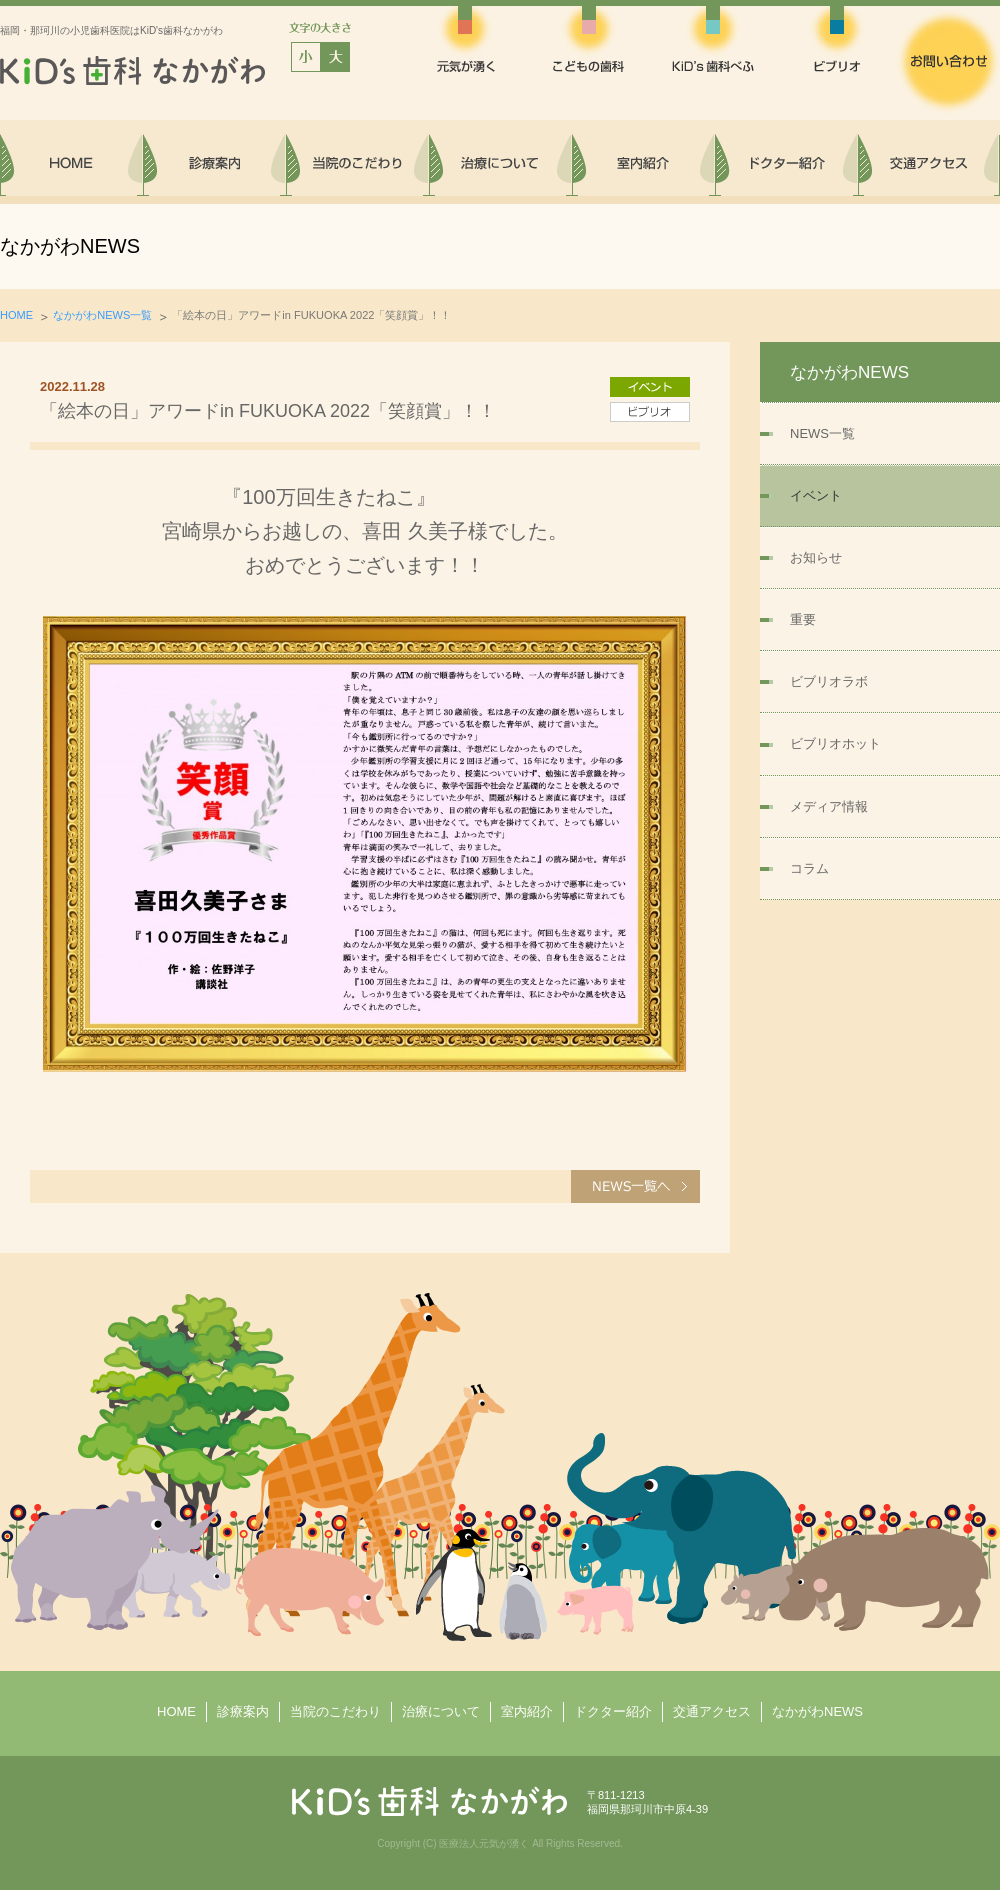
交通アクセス (712, 1711)
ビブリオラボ (829, 681)
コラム (809, 868)
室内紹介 (527, 1711)
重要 (803, 619)
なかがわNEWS (817, 1711)
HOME (16, 315)
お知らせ (816, 557)
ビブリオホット (835, 743)
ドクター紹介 (613, 1711)
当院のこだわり (335, 1711)
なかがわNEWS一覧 (102, 315)
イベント (816, 495)
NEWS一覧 (822, 433)
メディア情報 (829, 806)
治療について (441, 1711)
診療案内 (243, 1711)
